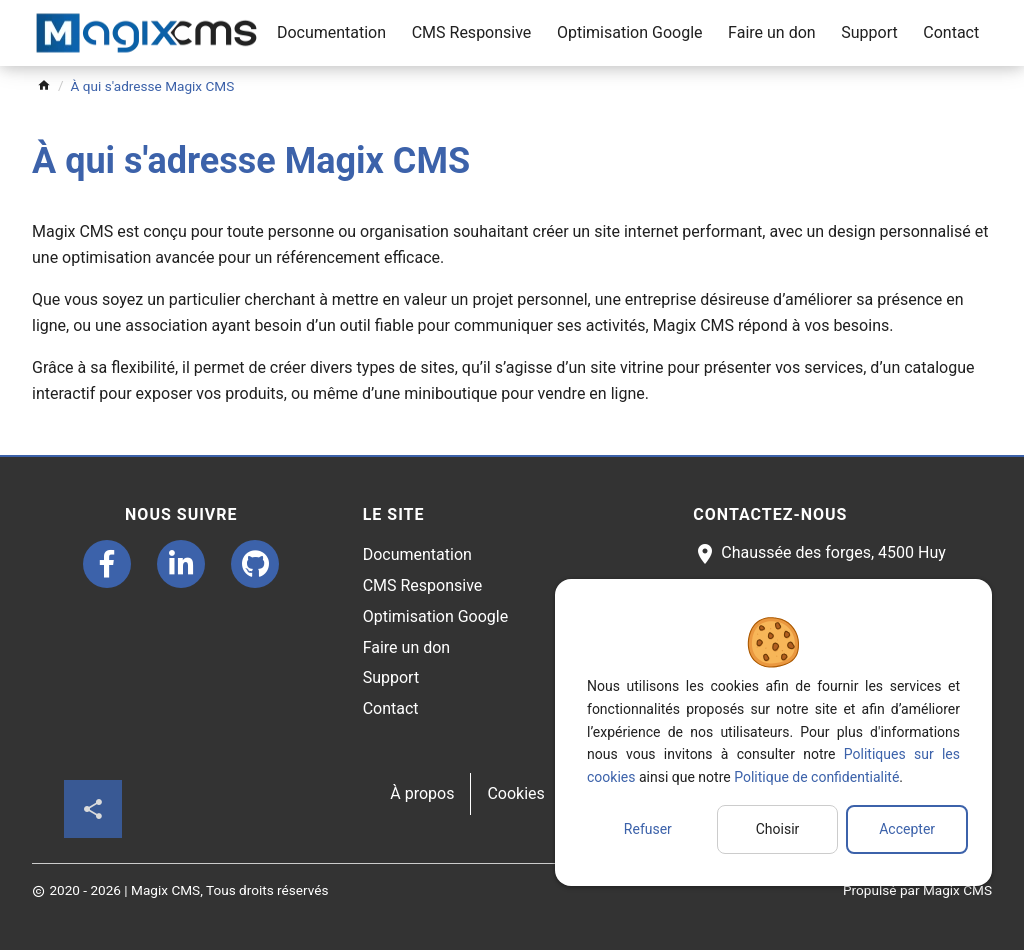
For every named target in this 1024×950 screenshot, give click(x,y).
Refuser (648, 829)
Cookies (515, 793)
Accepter (907, 829)
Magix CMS (957, 890)
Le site (394, 514)
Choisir (778, 829)
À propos (422, 793)
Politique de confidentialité (816, 777)
